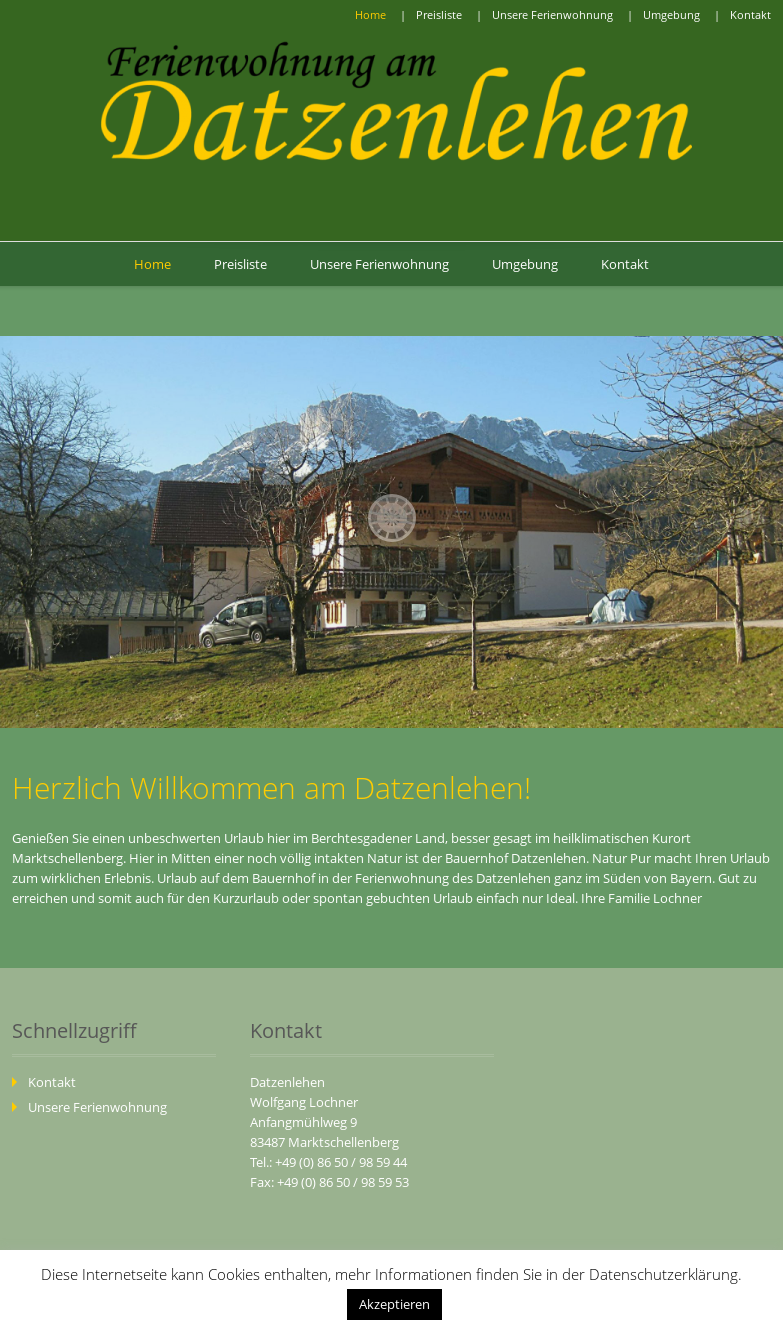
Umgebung (671, 14)
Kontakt (750, 14)
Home (370, 14)
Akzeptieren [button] (394, 1304)
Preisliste (439, 14)
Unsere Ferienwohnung (552, 14)
